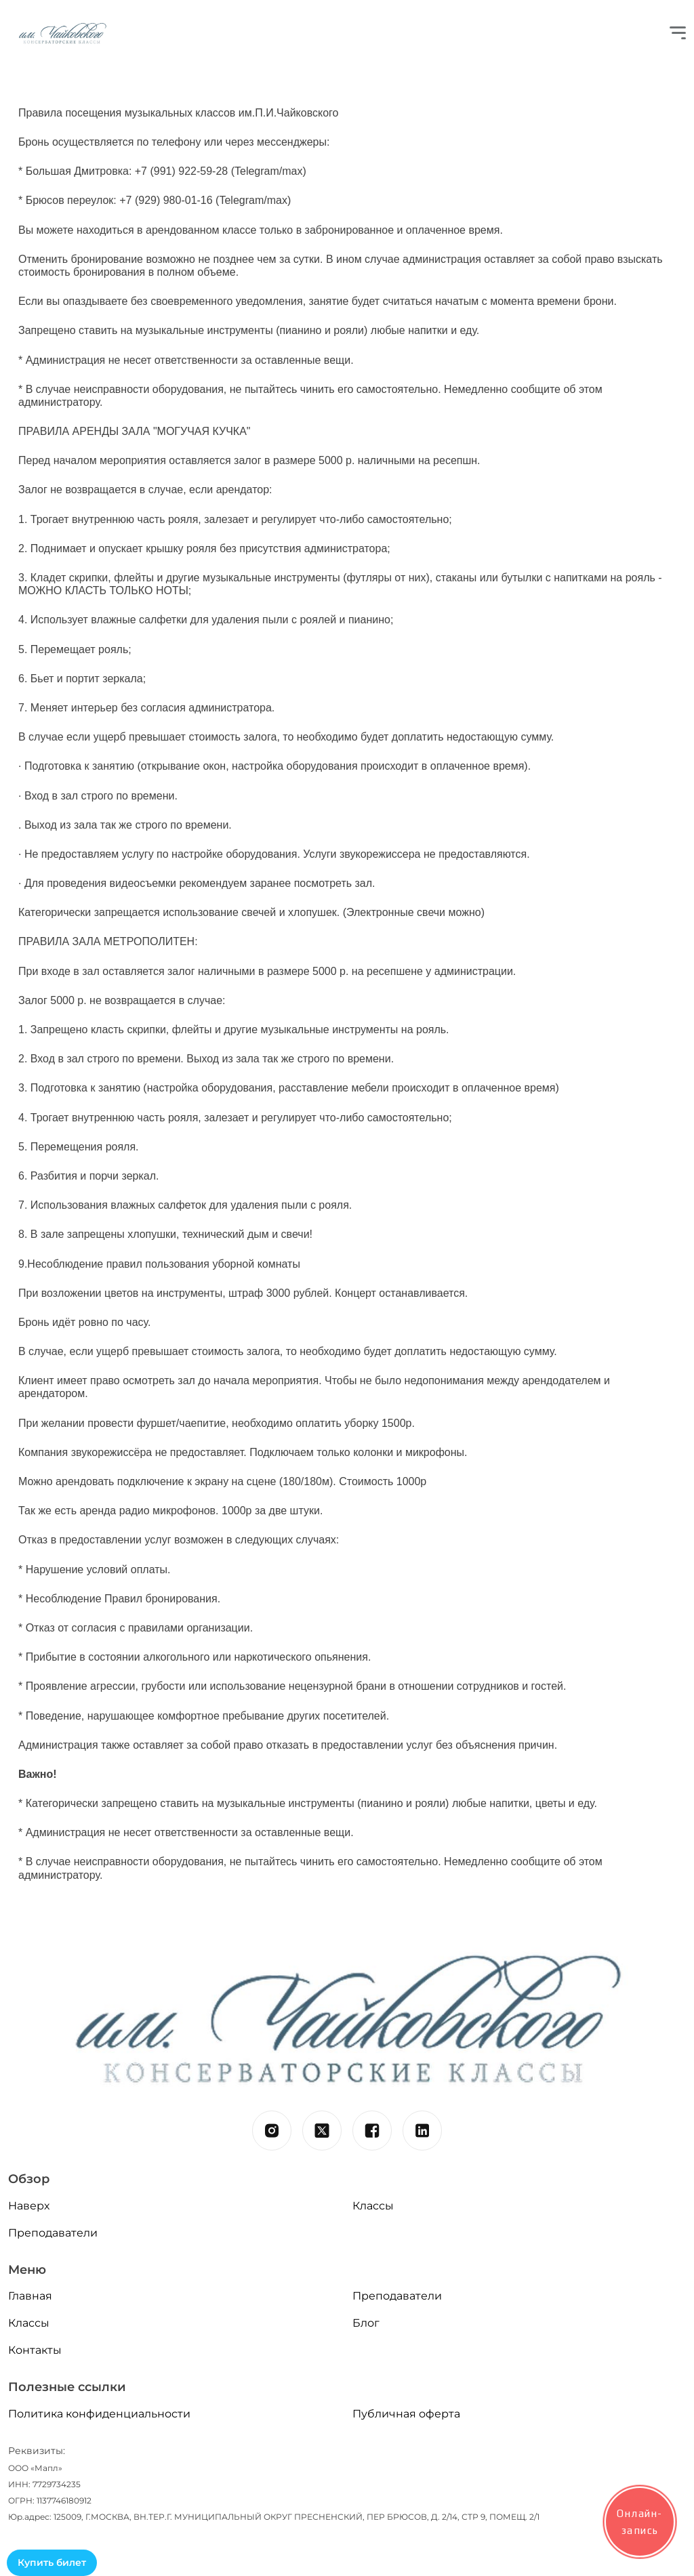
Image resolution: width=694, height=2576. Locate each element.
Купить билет (52, 2562)
